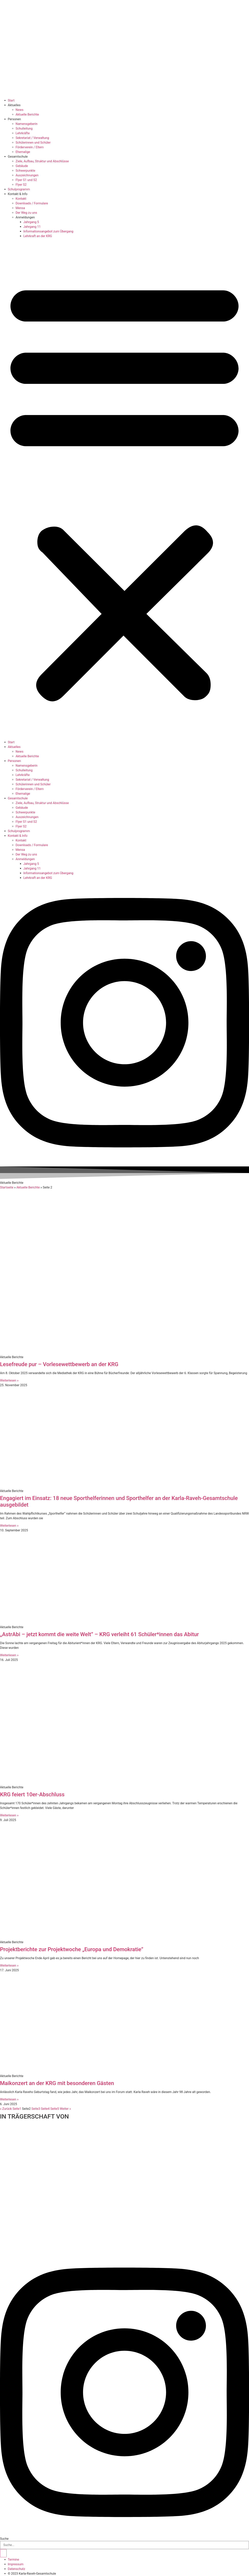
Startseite (6, 1187)
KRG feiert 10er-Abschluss (32, 1794)
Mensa (20, 208)
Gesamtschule (18, 156)
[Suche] (3, 2553)
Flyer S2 (21, 184)
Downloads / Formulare (32, 203)
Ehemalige (23, 152)
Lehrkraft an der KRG (37, 236)
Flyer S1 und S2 (26, 180)
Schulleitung (24, 128)
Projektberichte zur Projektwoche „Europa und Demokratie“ (71, 1949)
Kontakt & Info (17, 194)
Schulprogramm (19, 189)
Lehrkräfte (23, 133)
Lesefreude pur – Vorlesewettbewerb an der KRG (59, 1364)
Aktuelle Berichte (27, 114)
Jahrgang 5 (31, 222)
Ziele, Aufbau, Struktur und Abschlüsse (42, 161)
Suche (4, 2538)
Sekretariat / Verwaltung (32, 138)
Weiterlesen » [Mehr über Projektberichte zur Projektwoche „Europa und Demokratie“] (9, 1965)
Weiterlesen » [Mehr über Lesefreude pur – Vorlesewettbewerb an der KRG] (9, 1380)
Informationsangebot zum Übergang (48, 231)
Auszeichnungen (27, 175)
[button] (124, 489)
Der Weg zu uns (26, 213)
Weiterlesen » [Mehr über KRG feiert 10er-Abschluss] (9, 1815)
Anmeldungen (25, 217)
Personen (14, 119)
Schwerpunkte (25, 170)
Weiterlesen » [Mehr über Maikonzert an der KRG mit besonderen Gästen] (9, 2099)
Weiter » (65, 2109)
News (19, 110)
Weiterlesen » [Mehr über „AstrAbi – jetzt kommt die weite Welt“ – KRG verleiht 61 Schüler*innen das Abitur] (9, 1655)
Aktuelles (14, 105)
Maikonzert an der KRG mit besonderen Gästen (57, 2083)
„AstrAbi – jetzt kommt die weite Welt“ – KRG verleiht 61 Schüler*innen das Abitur (99, 1634)
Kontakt (21, 198)
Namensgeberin (27, 124)
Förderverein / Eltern (30, 147)
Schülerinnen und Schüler (33, 142)
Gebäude (22, 166)
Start (11, 100)
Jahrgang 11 (32, 227)
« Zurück (6, 2109)
